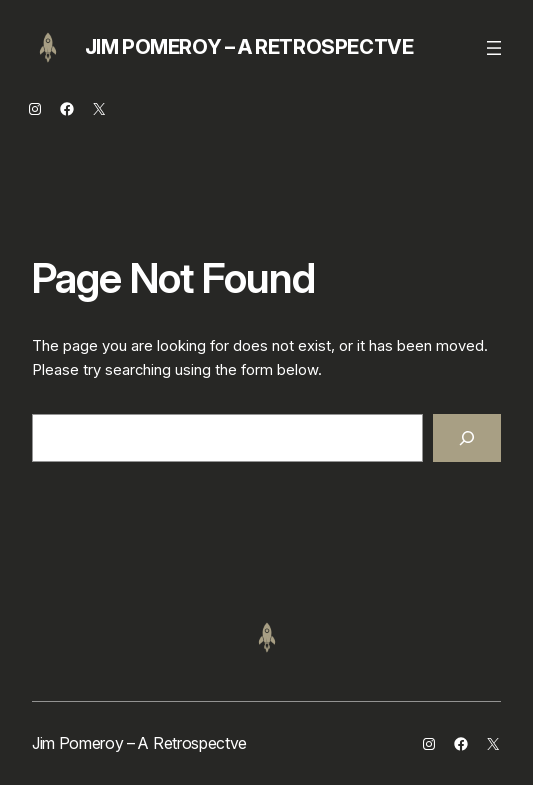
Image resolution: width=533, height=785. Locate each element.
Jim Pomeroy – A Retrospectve (249, 47)
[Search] (467, 438)
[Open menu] (494, 48)
